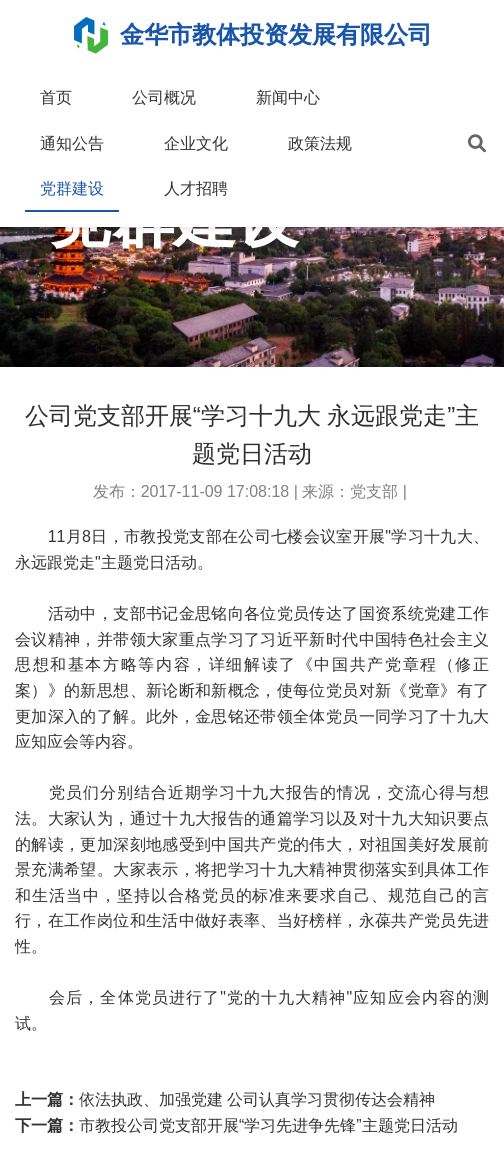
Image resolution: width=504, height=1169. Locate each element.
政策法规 (320, 143)
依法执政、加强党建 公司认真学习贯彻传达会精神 (257, 1099)
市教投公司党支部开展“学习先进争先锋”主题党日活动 (268, 1125)
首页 (56, 97)
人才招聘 (196, 188)
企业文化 (196, 143)
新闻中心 (288, 97)
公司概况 (164, 97)
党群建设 (72, 188)
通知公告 (72, 143)
